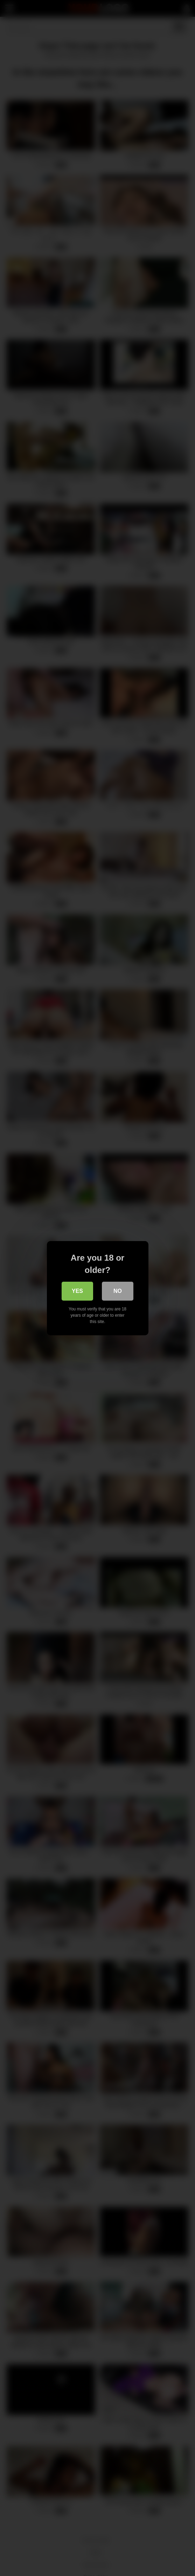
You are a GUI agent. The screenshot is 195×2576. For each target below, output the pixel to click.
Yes (77, 1291)
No (117, 1291)
